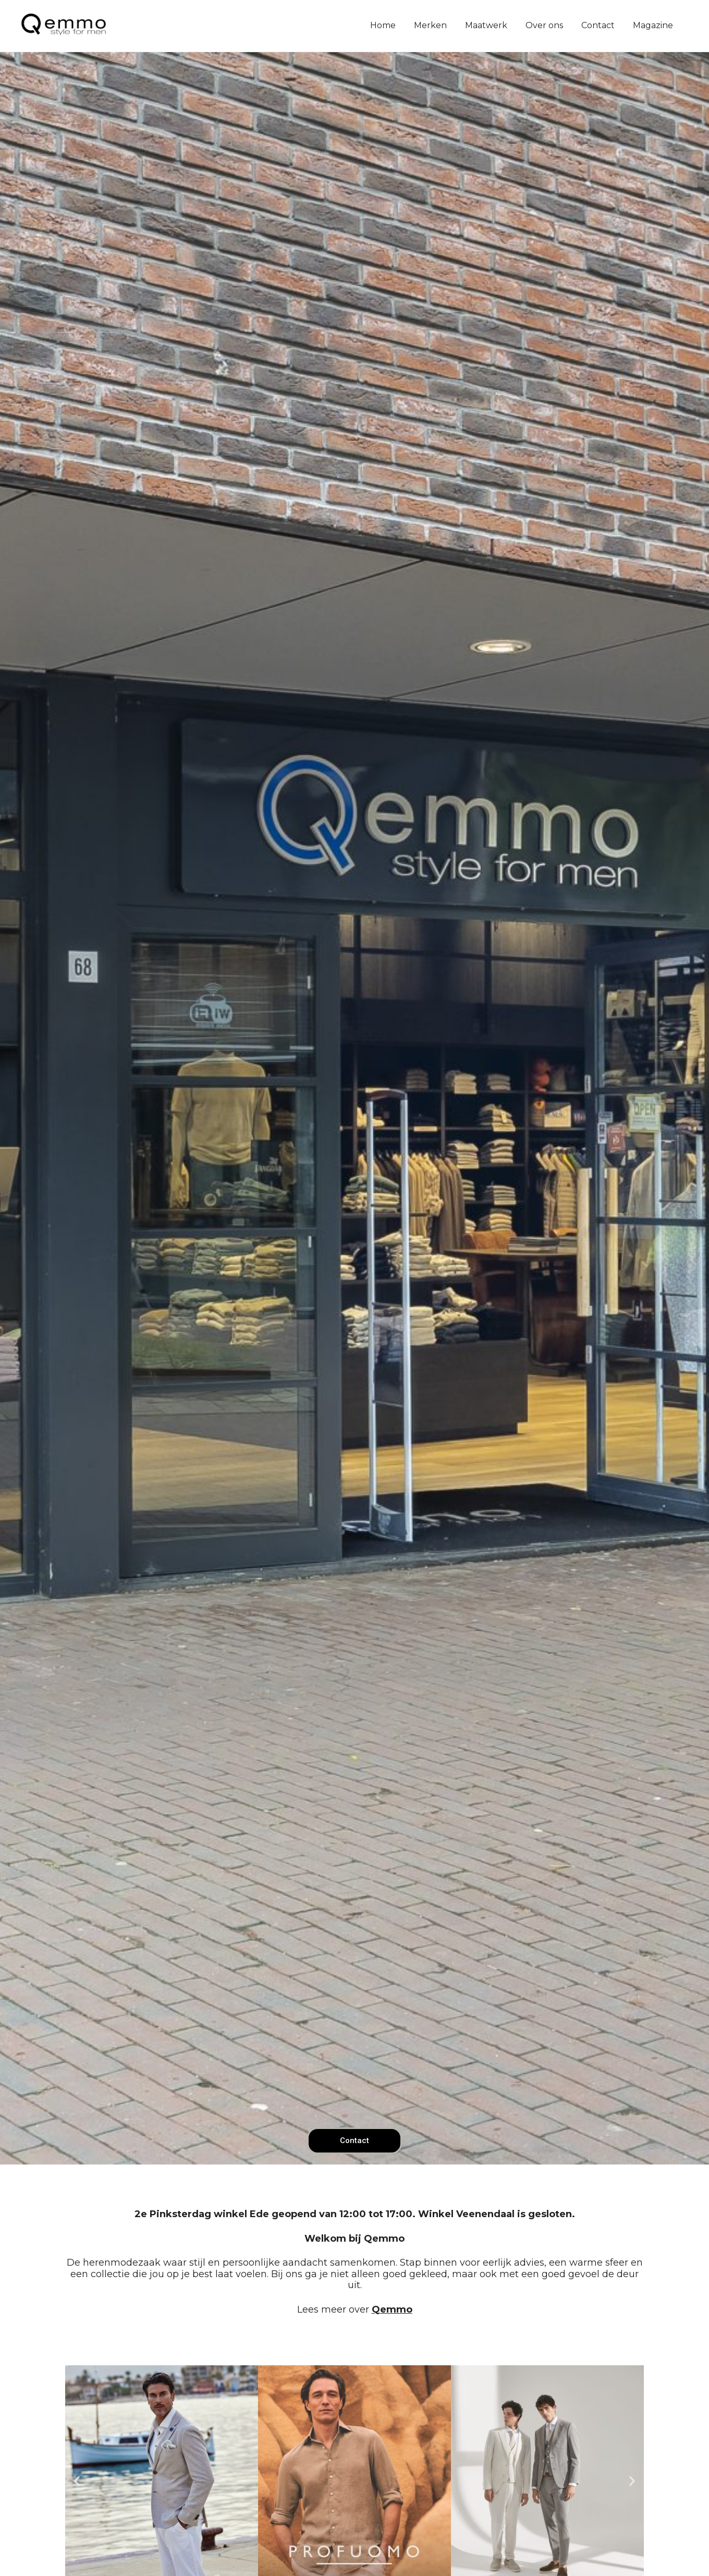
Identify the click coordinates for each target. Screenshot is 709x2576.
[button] (76, 2480)
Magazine (653, 25)
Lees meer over (354, 2309)
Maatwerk (486, 25)
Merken (430, 25)
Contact (598, 25)
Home (383, 25)
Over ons (544, 25)
